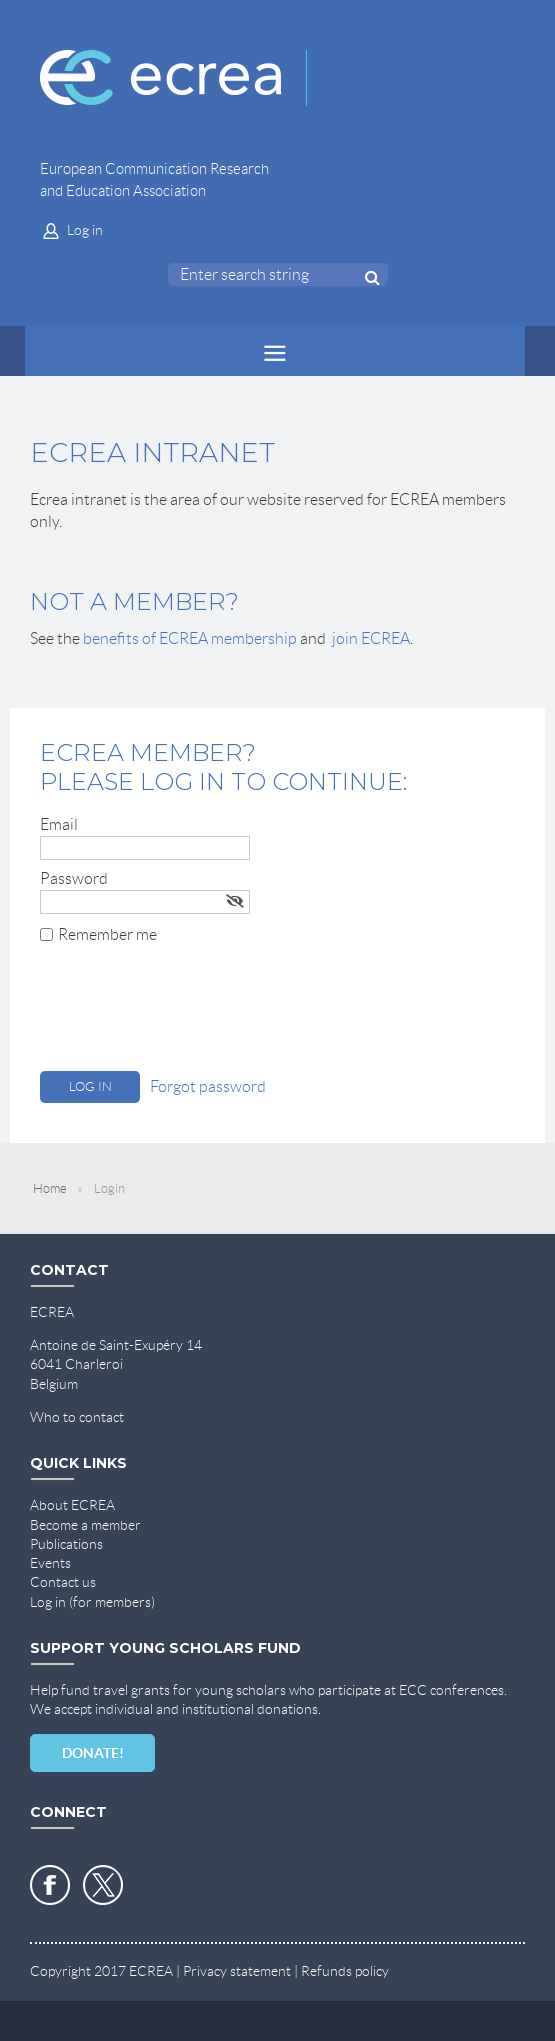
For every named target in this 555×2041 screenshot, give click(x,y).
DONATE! (93, 1753)
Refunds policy (345, 1971)
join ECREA (371, 638)
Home (50, 1188)
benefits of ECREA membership (190, 638)
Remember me (107, 934)
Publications (66, 1544)
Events (50, 1563)
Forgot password (208, 1086)
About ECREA (72, 1505)
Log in (85, 230)
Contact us (63, 1582)
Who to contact (77, 1417)
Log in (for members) (92, 1602)
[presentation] (192, 1012)
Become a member (85, 1525)
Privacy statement (237, 1971)
